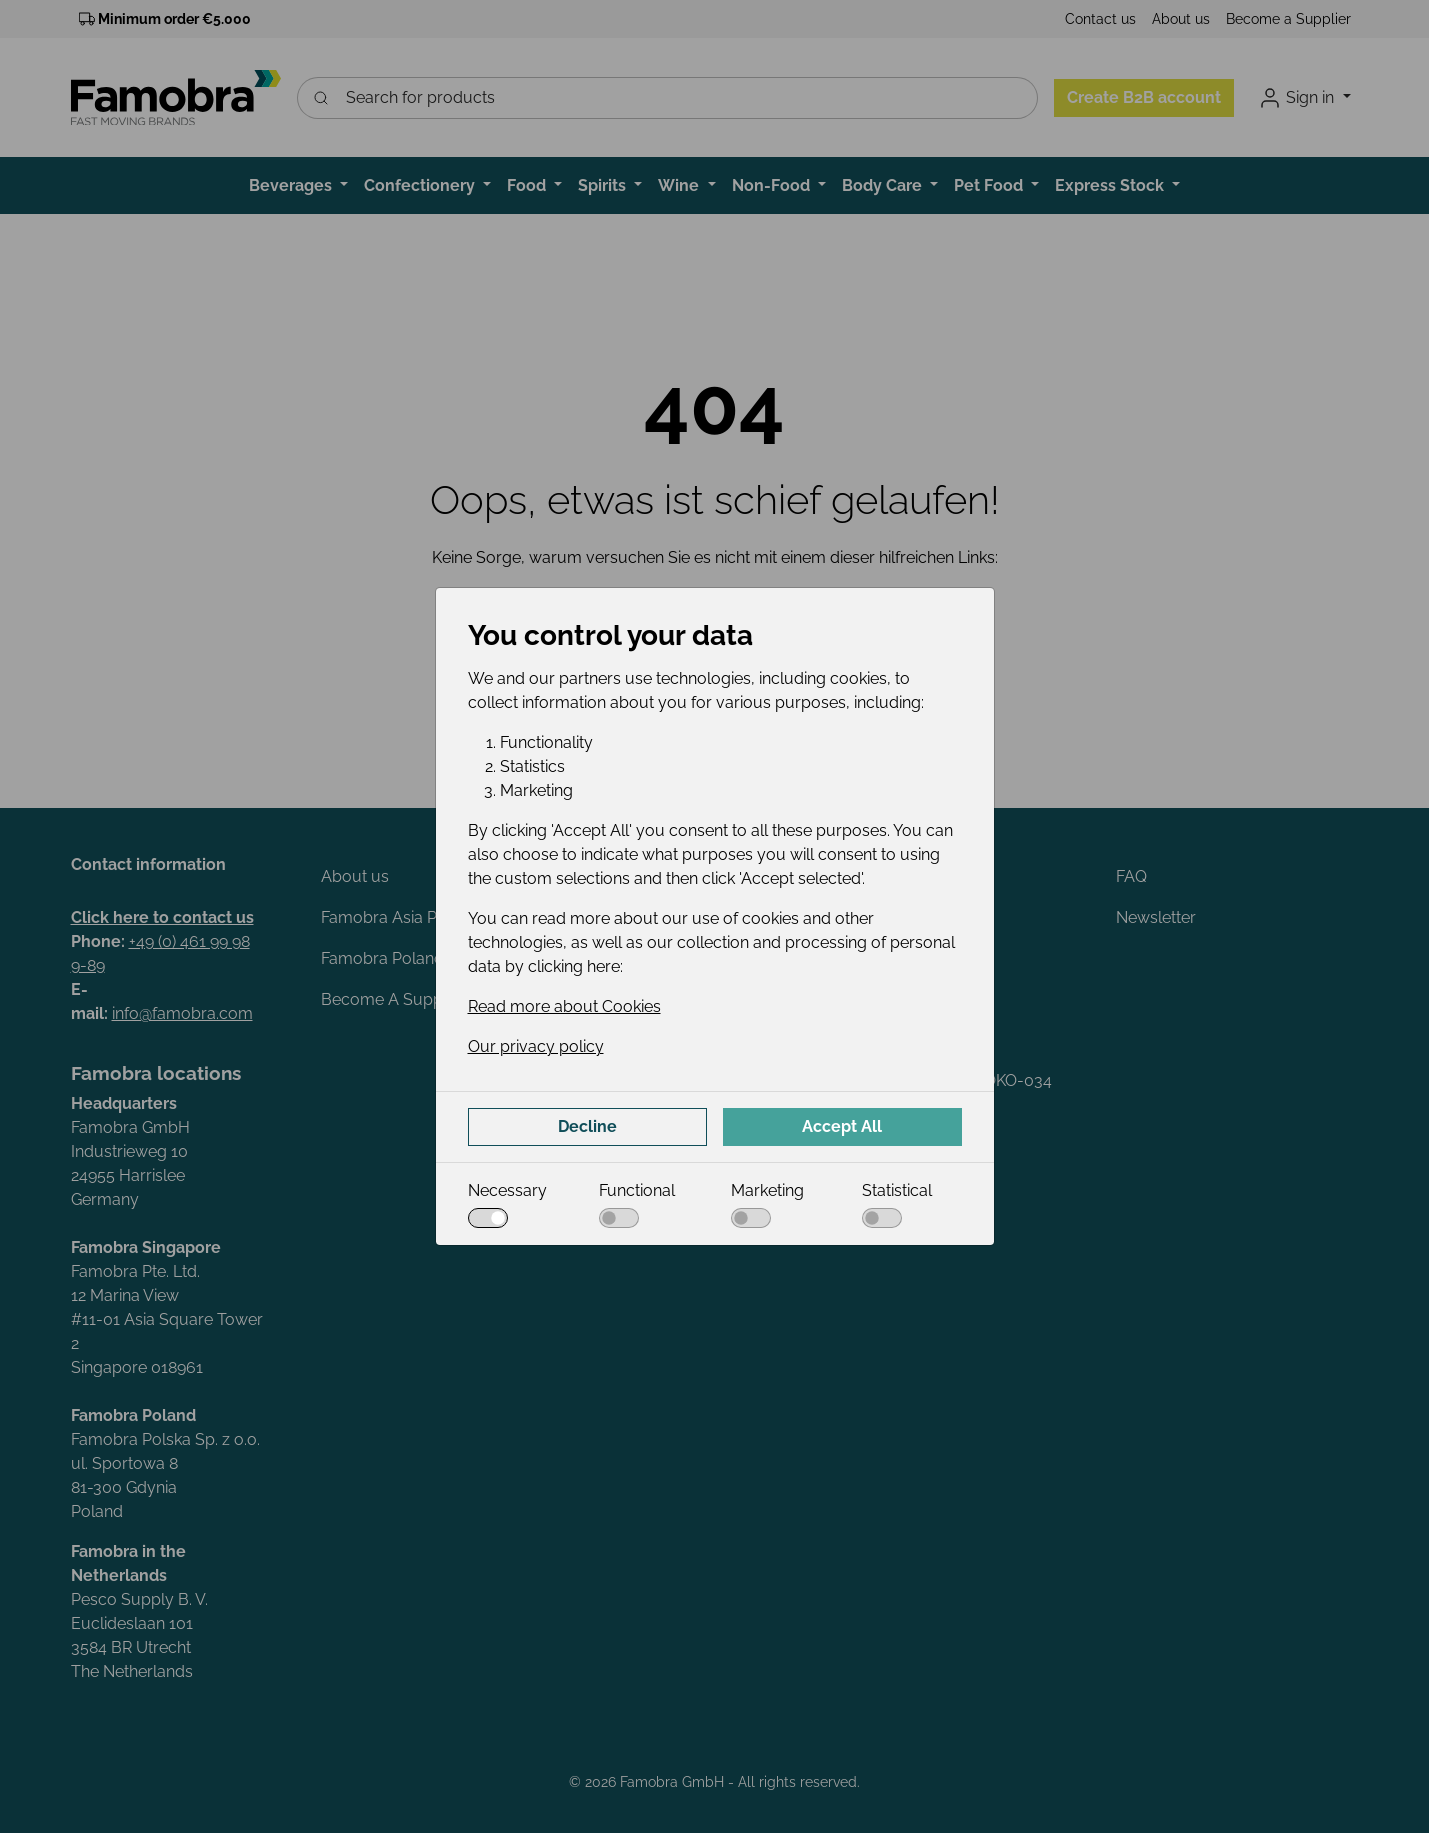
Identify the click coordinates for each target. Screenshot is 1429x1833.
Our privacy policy (536, 1046)
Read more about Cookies (564, 1006)
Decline (587, 1126)
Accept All (842, 1126)
